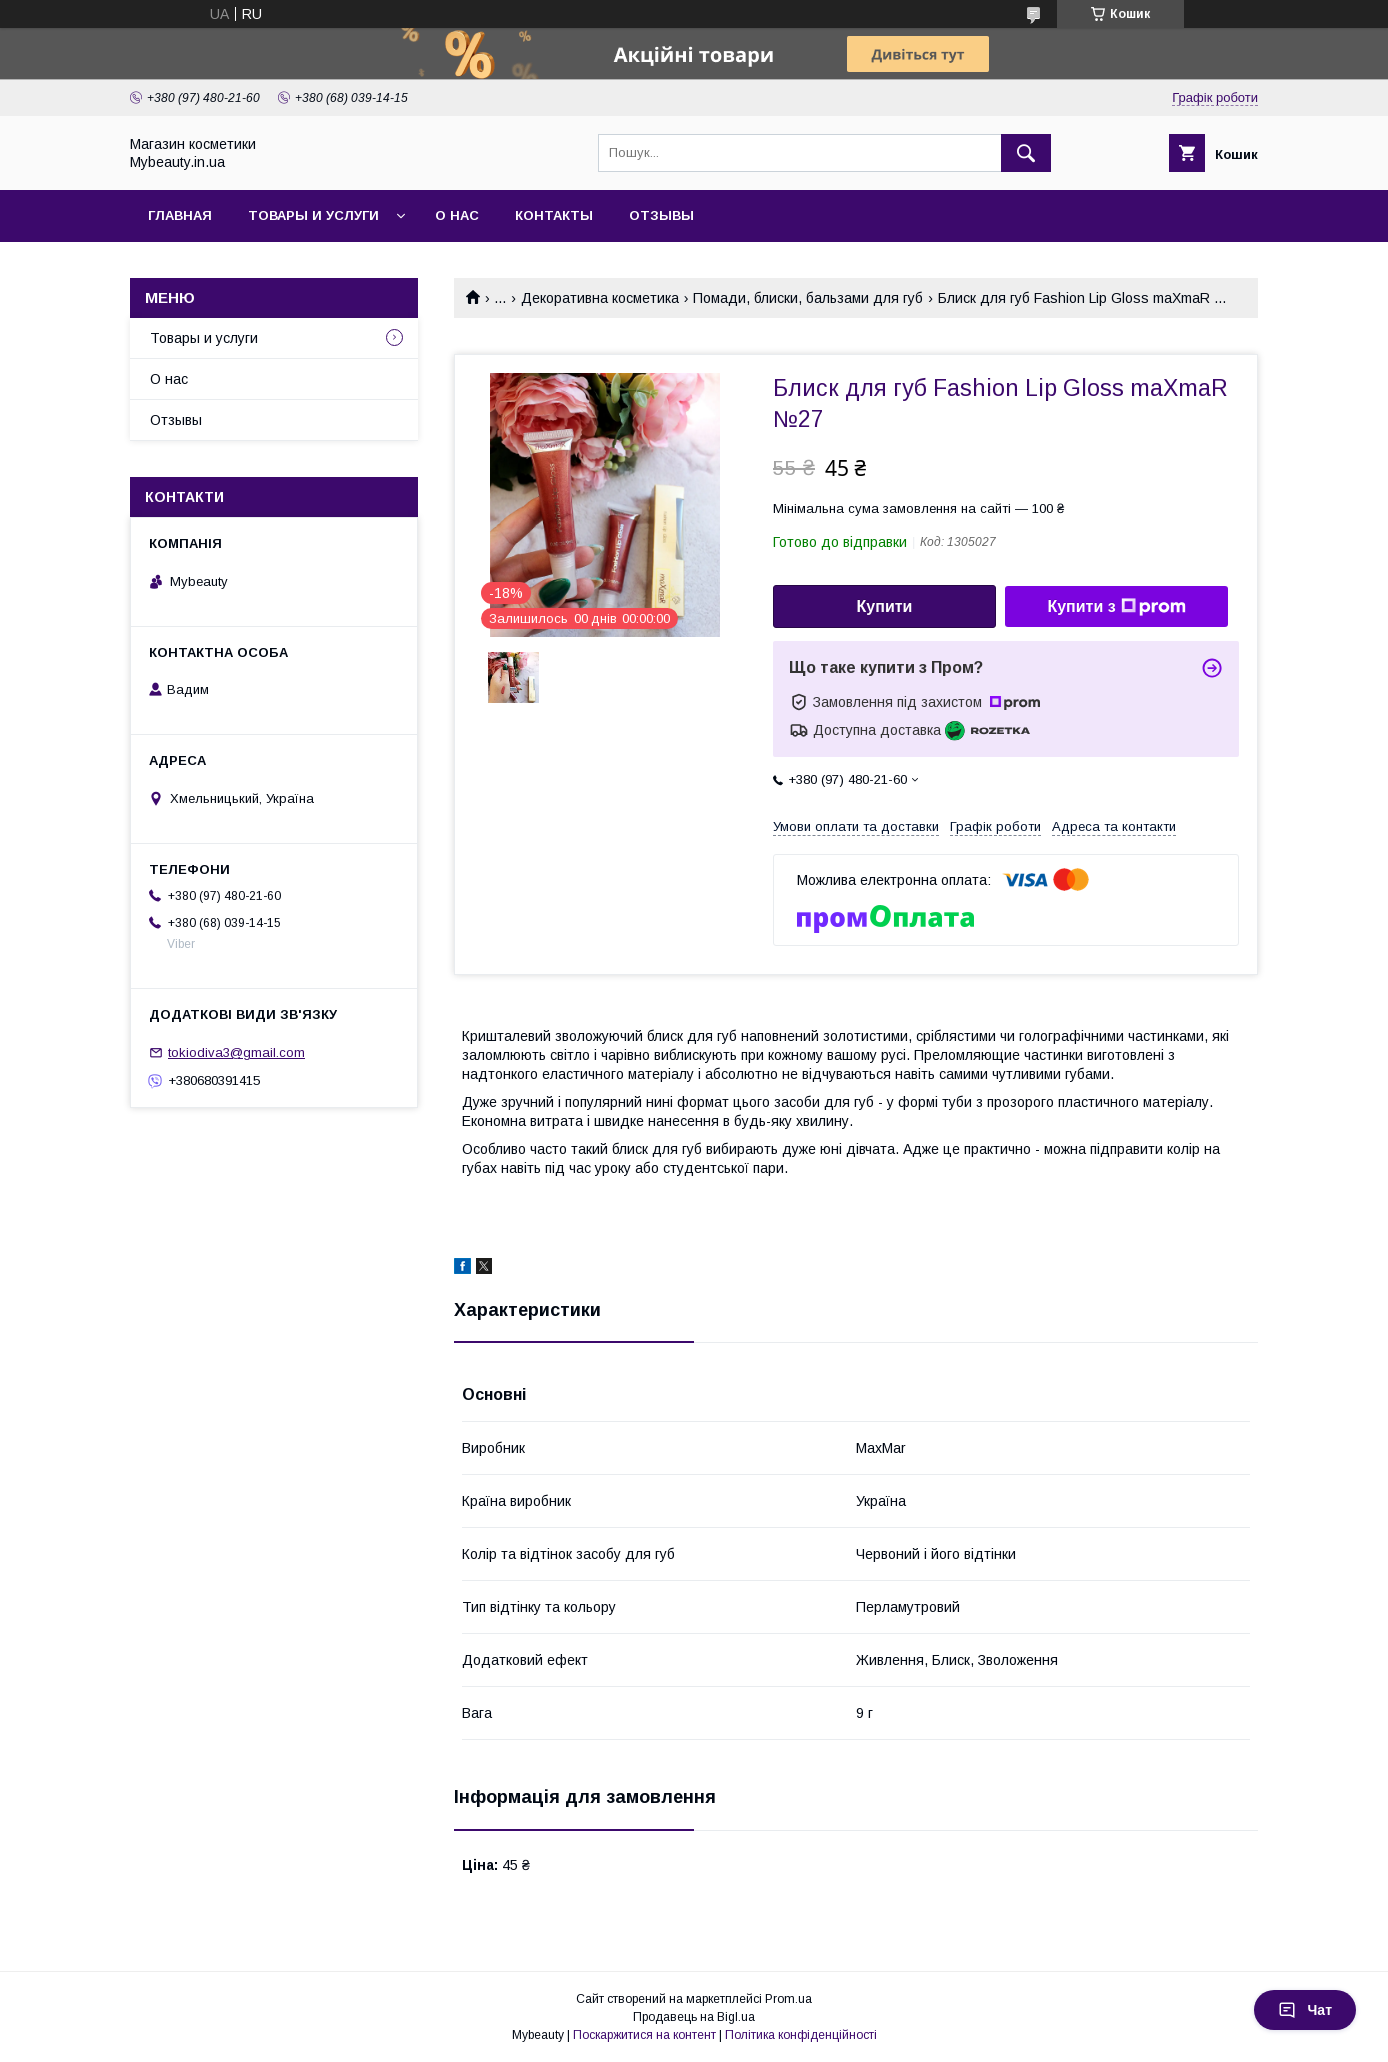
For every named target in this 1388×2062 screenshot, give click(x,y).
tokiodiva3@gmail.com (236, 1052)
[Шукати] (1026, 153)
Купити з (1116, 607)
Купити (885, 606)
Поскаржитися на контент (644, 2035)
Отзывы (661, 215)
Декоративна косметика (600, 298)
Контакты (554, 215)
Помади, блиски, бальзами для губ (808, 298)
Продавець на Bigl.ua (694, 2017)
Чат (1305, 2010)
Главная (180, 215)
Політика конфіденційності (801, 2035)
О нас (457, 215)
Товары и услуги (313, 215)
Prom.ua (788, 1999)
